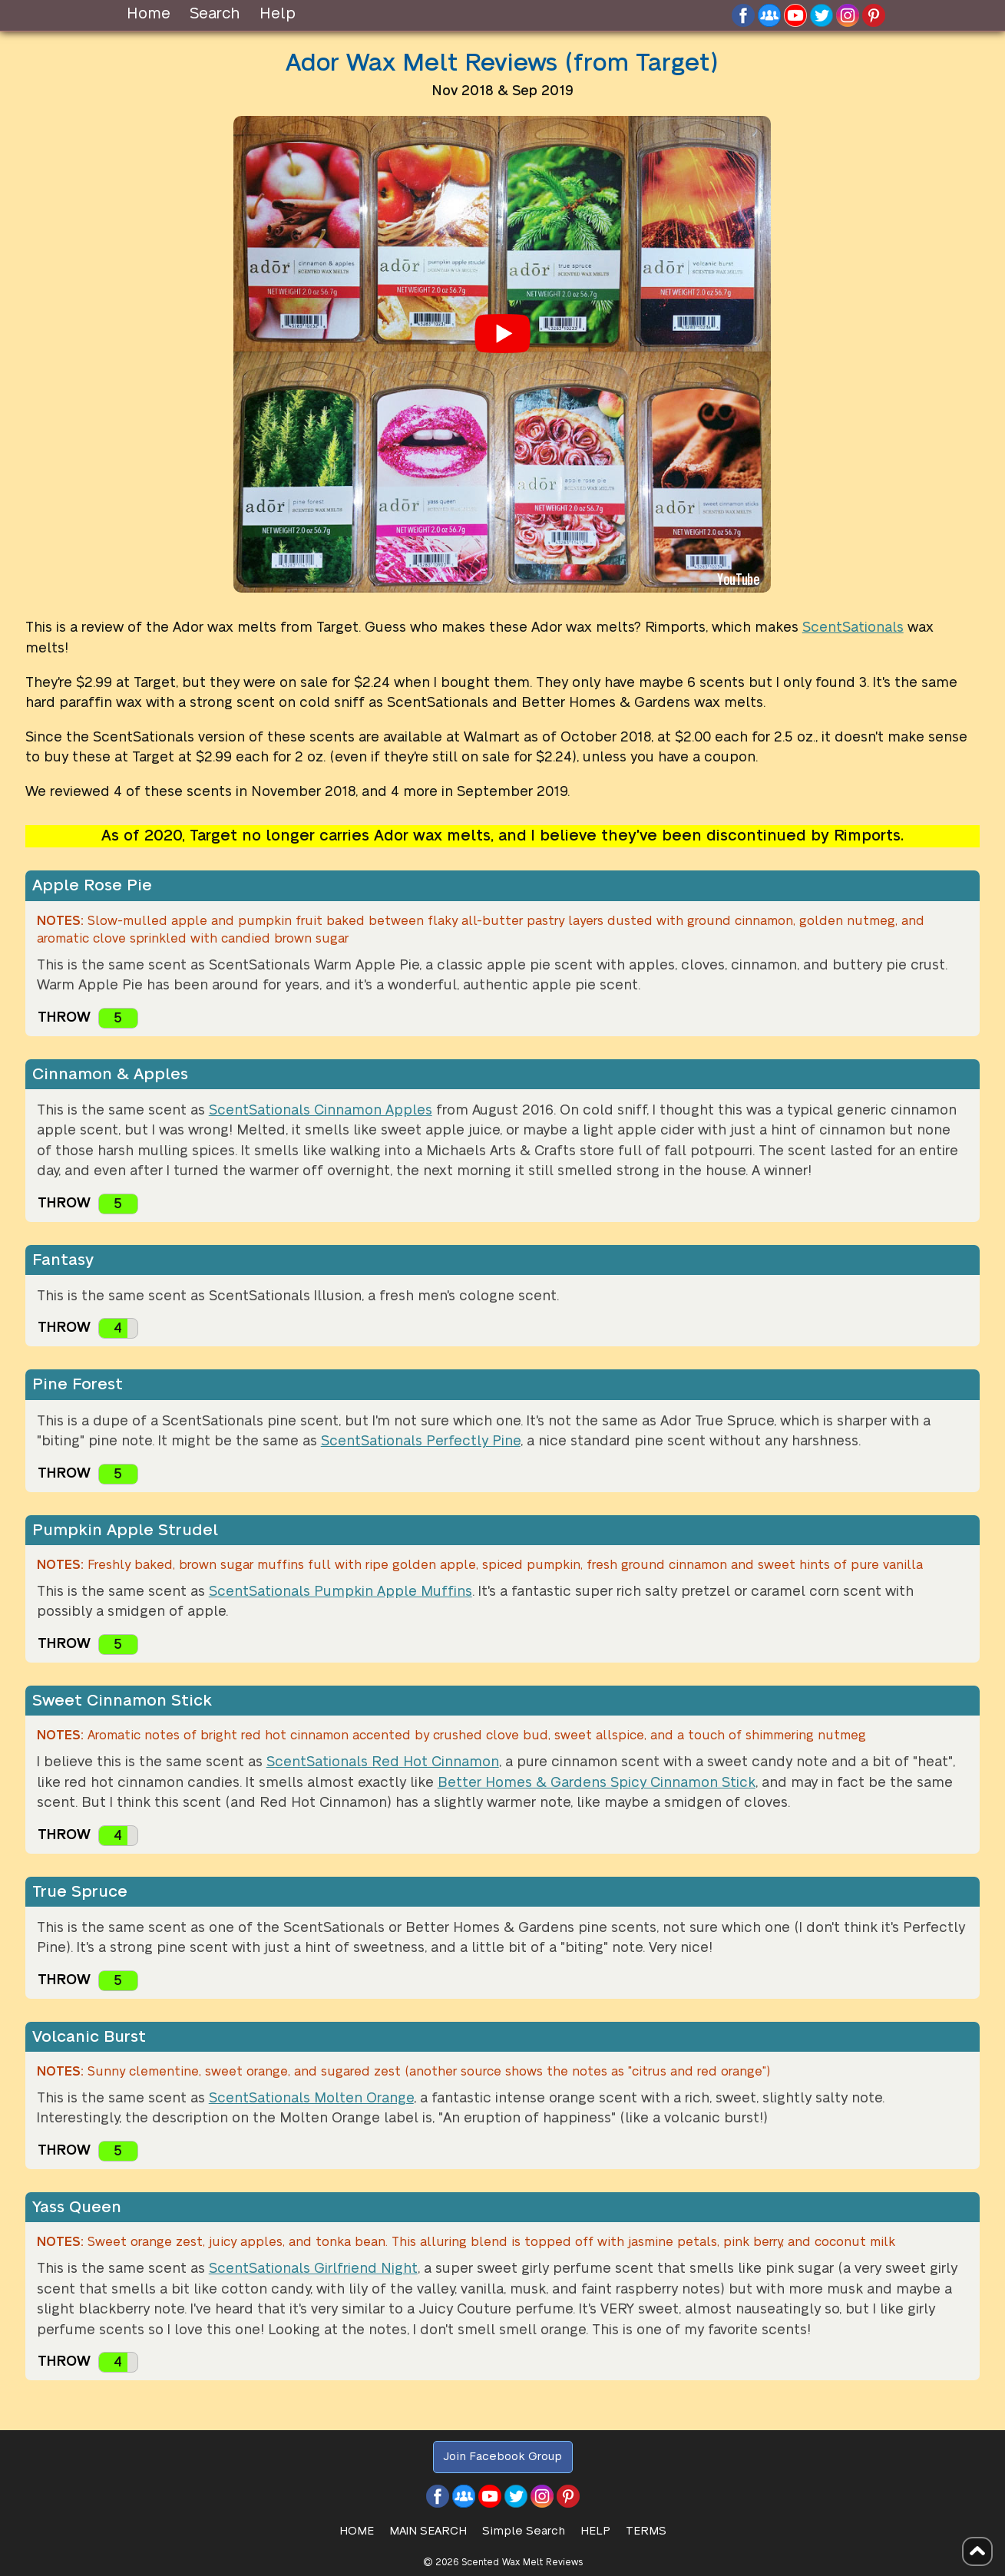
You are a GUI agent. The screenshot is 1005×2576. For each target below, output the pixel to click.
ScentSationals (853, 627)
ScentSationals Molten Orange (311, 2098)
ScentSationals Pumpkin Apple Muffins (340, 1591)
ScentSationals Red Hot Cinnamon (382, 1762)
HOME (356, 2531)
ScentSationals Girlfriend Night (313, 2268)
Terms (646, 2531)
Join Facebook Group (502, 2456)
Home (148, 13)
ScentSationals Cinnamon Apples (320, 1110)
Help (278, 13)
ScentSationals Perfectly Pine (421, 1441)
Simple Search (523, 2531)
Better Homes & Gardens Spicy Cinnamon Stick (596, 1782)
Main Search (428, 2531)
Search (215, 13)
